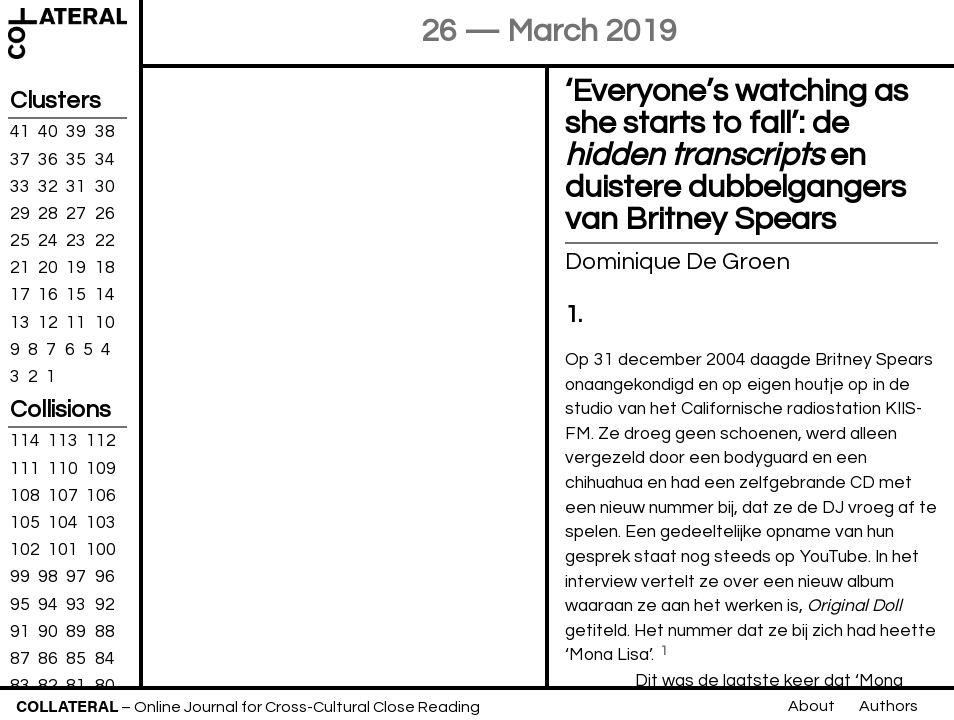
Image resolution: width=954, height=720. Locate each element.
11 (76, 322)
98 (48, 577)
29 (20, 214)
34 (105, 159)
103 (101, 523)
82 (48, 686)
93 (76, 604)
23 (76, 241)
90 (48, 631)
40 (48, 132)
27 (76, 214)
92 (105, 604)
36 (48, 159)
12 (48, 322)
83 (20, 686)
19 (76, 268)
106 (101, 496)
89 (76, 631)
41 (20, 132)
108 (25, 496)
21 (20, 268)
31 (76, 186)
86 (48, 659)
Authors (888, 706)
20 (48, 268)
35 (76, 159)
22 (105, 241)
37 (20, 159)
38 (105, 132)
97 (76, 577)
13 (20, 322)
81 (76, 686)
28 (48, 214)
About (811, 706)
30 (105, 186)
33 (20, 186)
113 (63, 441)
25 (20, 241)
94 (48, 604)
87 (20, 659)
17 (20, 295)
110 (63, 468)
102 (25, 550)
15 (76, 295)
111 (25, 468)
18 (105, 268)
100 (101, 550)
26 (105, 214)
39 (76, 132)
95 (20, 604)
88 (105, 631)
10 (105, 322)
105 (25, 523)
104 (63, 523)
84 (105, 659)
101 (63, 550)
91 (20, 631)
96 (105, 577)
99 (20, 577)
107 (63, 496)
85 (76, 659)
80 (105, 686)
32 (48, 186)
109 (101, 468)
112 (101, 441)
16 (48, 295)
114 (25, 441)
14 (105, 295)
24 (48, 241)
